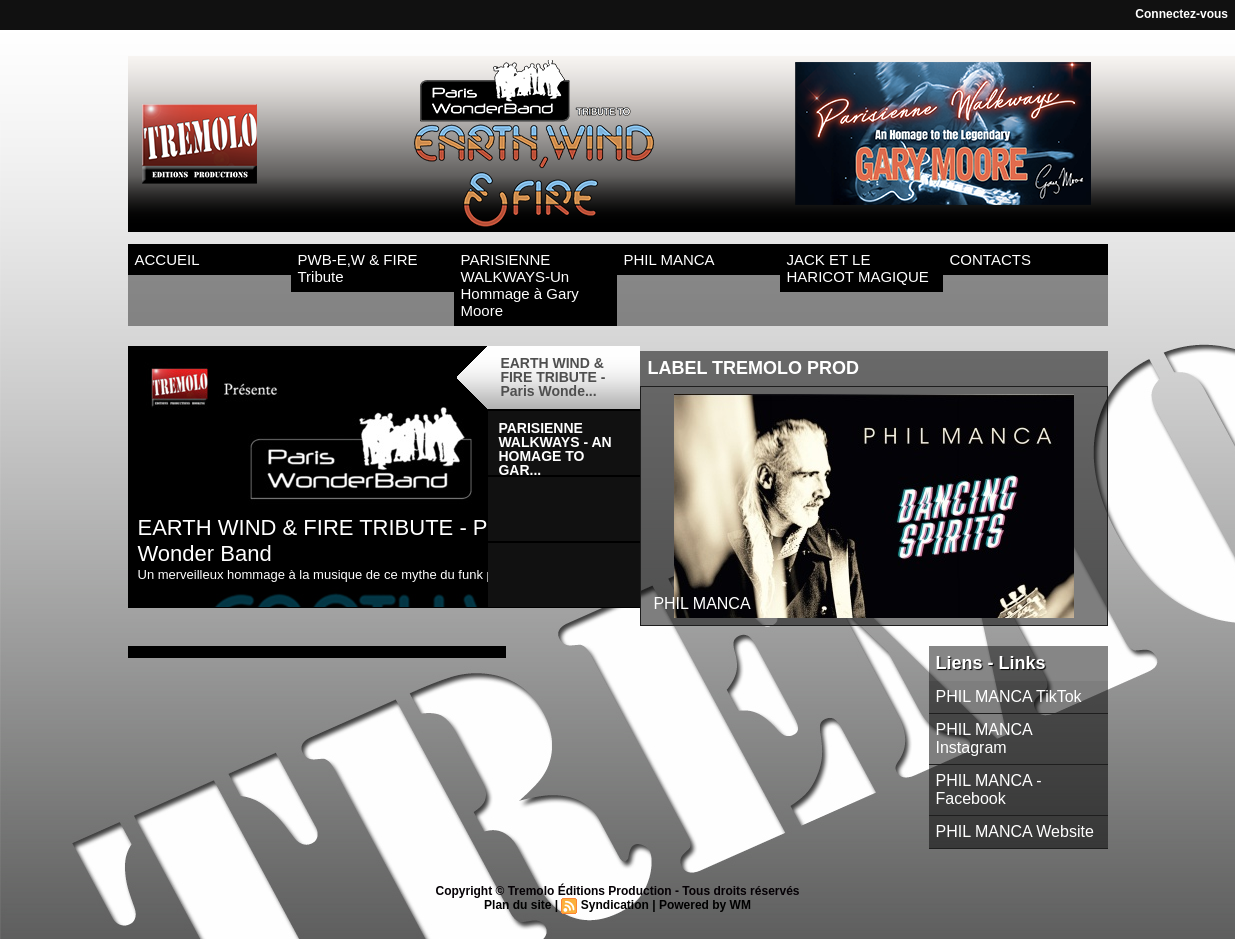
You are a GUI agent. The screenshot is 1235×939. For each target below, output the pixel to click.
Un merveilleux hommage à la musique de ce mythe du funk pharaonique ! (354, 574)
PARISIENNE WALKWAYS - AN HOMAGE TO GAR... (554, 447)
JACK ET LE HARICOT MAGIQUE (858, 268)
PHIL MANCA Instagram (984, 738)
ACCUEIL (167, 259)
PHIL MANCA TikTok (1009, 696)
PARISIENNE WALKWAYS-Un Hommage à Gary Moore (520, 285)
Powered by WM (705, 905)
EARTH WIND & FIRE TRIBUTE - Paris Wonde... (552, 377)
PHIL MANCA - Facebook (989, 789)
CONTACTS (990, 259)
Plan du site (517, 905)
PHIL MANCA (669, 259)
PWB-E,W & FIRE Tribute (358, 268)
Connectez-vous (1181, 14)
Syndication (615, 905)
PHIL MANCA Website (1015, 831)
